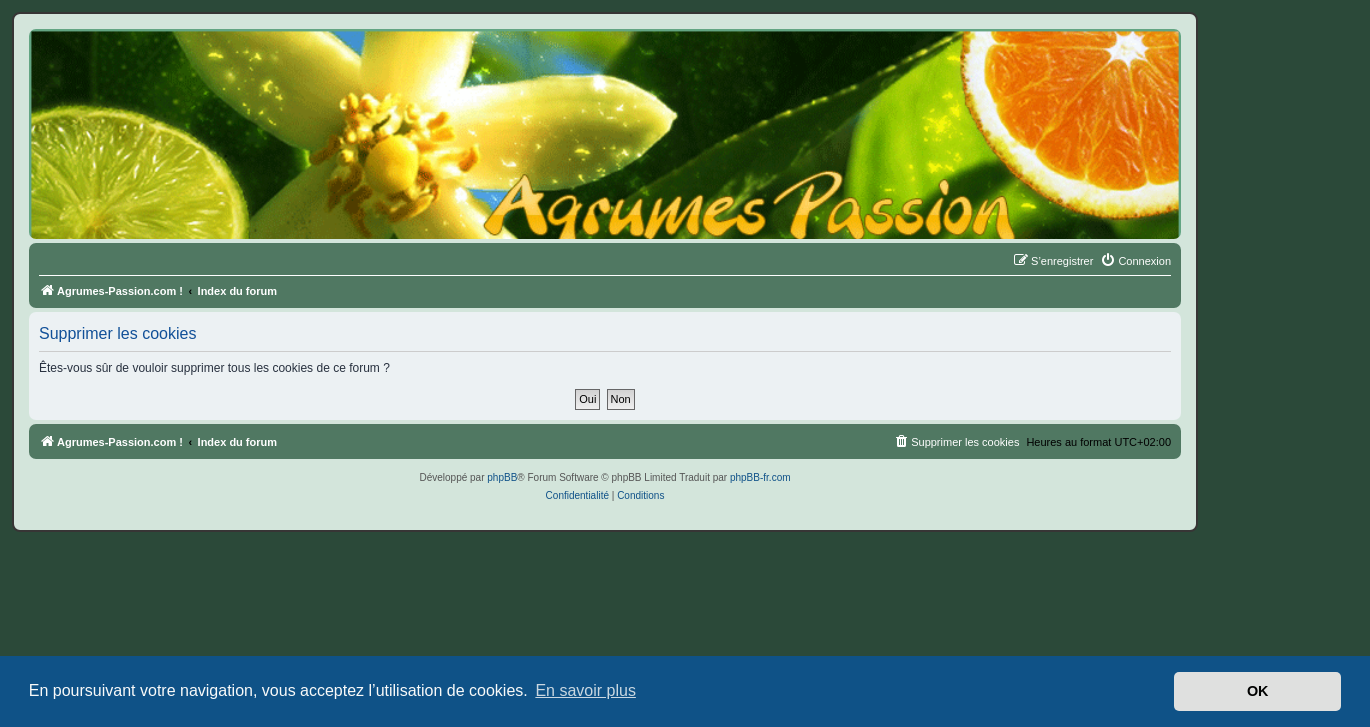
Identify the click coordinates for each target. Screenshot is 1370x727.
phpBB (502, 477)
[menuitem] (1135, 261)
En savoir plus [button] (585, 690)
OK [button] (1258, 691)
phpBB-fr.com (760, 477)
